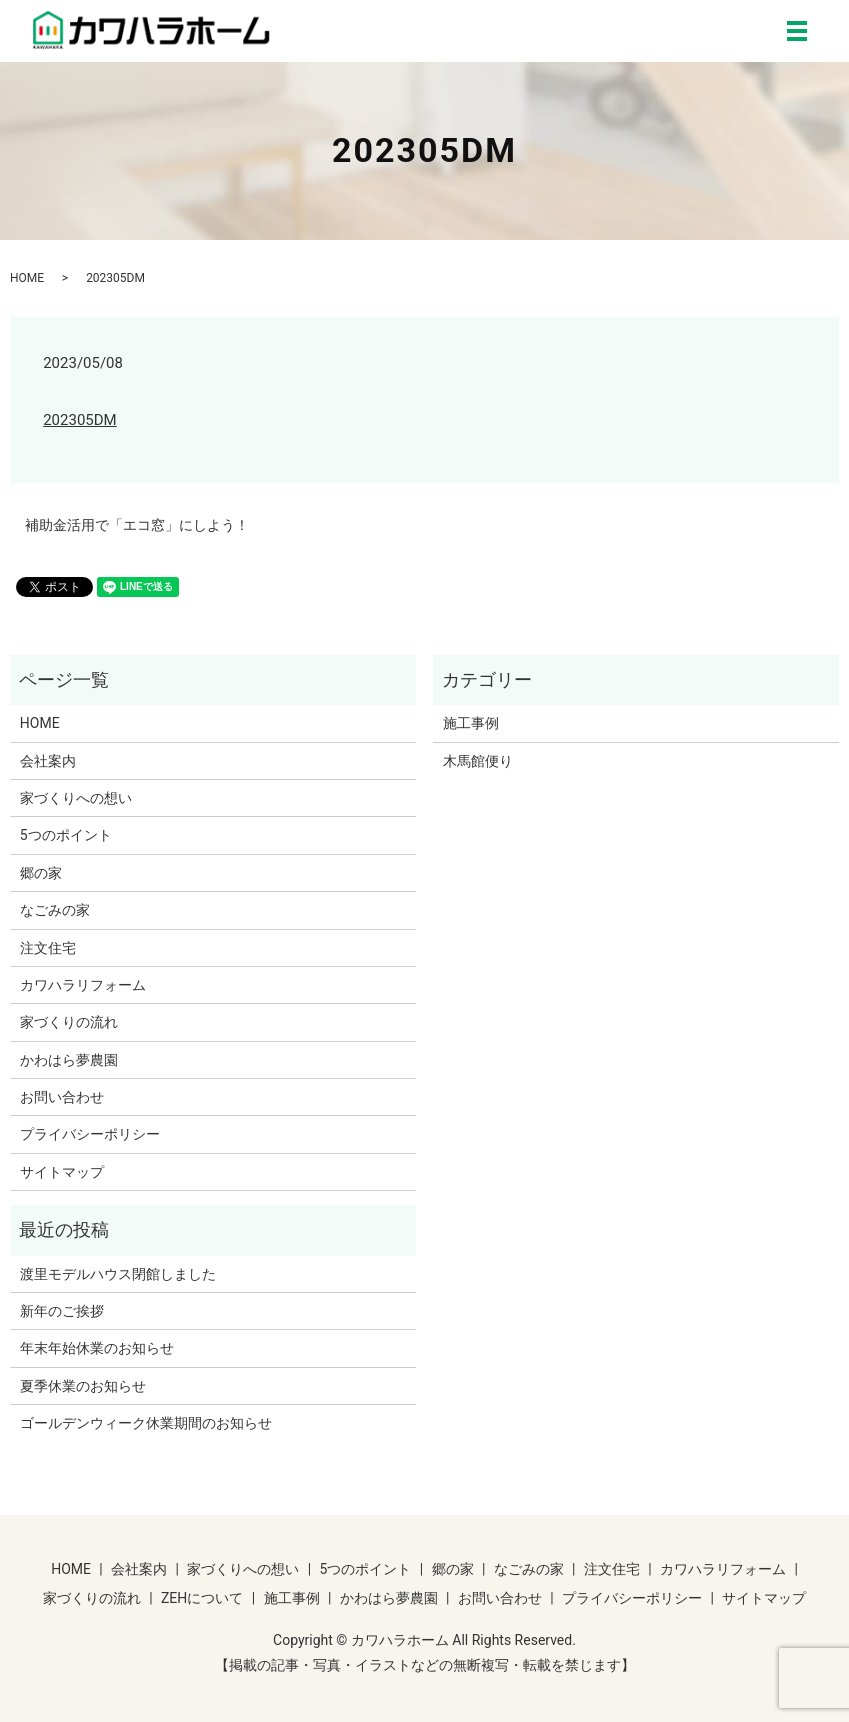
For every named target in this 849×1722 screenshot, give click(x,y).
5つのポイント (66, 835)
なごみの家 (55, 910)
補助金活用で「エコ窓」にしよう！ (137, 525)
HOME (27, 278)
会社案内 (48, 761)
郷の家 (41, 873)
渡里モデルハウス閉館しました (118, 1274)
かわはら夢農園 (69, 1060)
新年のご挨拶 (62, 1311)
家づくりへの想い (76, 798)
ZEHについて (202, 1598)
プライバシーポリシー (90, 1134)
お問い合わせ (62, 1097)
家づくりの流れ (69, 1022)
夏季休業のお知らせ (83, 1386)
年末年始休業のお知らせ (97, 1348)
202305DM (80, 420)
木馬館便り (478, 761)
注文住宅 (48, 948)
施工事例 (471, 723)
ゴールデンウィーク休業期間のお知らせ (146, 1423)
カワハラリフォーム (83, 985)
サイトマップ (62, 1172)
